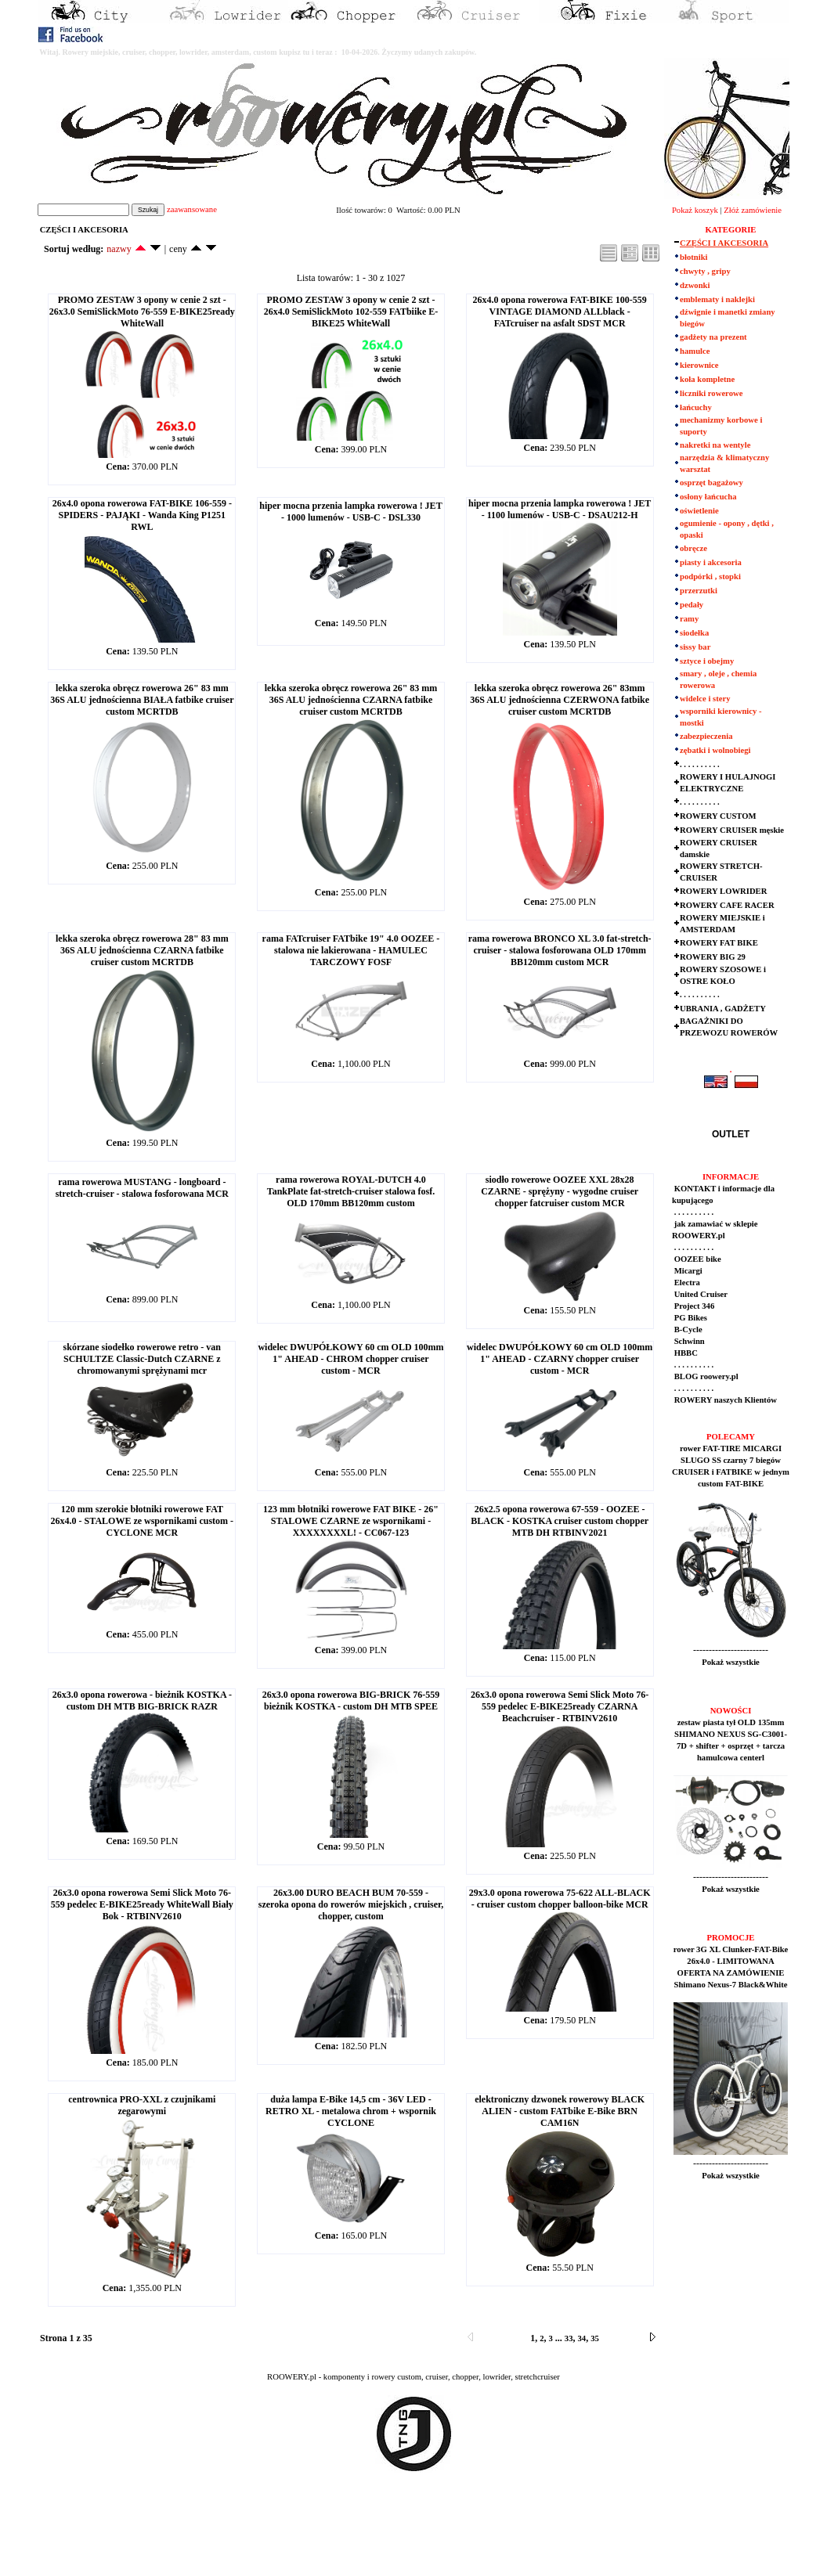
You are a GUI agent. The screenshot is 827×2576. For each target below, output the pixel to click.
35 (594, 2338)
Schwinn (688, 1341)
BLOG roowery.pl (705, 1376)
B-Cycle (687, 1329)
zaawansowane (192, 209)
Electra (686, 1282)
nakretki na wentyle (715, 445)
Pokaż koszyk (695, 210)
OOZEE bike (696, 1259)
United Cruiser (700, 1294)
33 (569, 2338)
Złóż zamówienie (753, 210)
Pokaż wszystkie (731, 1662)
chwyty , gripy (705, 271)
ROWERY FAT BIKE (719, 943)
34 (582, 2338)
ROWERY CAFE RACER (727, 905)
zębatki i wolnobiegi (715, 750)
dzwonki (695, 285)
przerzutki (698, 590)
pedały (691, 604)
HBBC (685, 1353)
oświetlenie (699, 510)
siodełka (694, 633)
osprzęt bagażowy (711, 482)
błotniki (694, 257)
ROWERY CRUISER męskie (732, 830)
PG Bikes (689, 1317)
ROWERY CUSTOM (718, 816)
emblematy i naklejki (717, 299)
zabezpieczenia (706, 736)
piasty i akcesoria (711, 562)
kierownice (699, 365)
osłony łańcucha (708, 496)
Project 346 (693, 1306)
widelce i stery (705, 698)
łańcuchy (696, 407)
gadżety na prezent (713, 337)
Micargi (687, 1270)
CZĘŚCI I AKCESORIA (724, 243)
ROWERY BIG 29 (713, 957)
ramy (689, 618)
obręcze (693, 548)
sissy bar (695, 647)
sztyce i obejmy (707, 661)
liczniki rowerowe (711, 393)
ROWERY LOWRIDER (723, 891)
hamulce (695, 351)
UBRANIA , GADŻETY (723, 1008)
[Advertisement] (291, 2537)
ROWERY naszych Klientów (724, 1400)
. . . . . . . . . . (700, 764)
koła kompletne (707, 379)
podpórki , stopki (710, 576)
